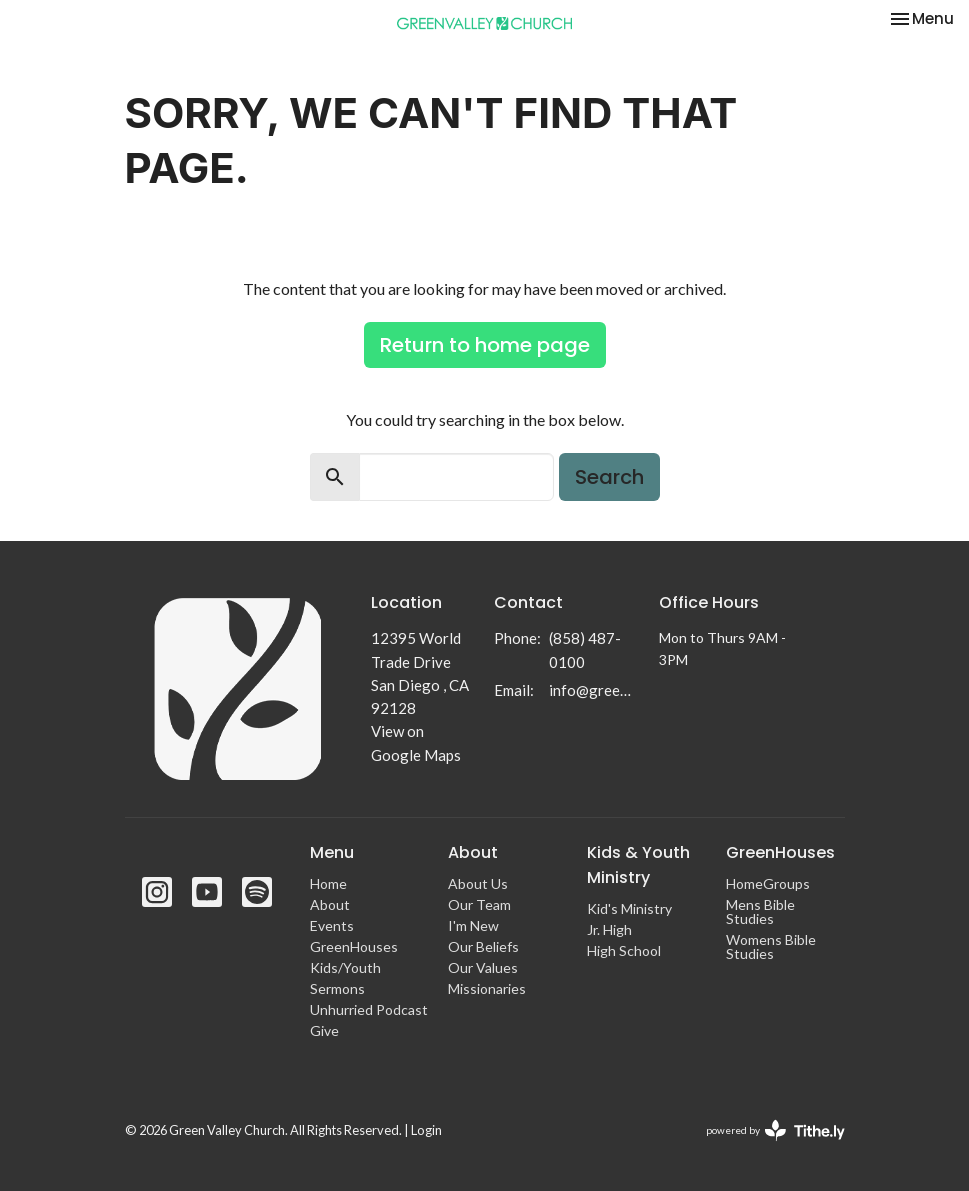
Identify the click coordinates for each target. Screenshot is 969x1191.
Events (332, 925)
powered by (775, 1130)
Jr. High (609, 929)
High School (624, 950)
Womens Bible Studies (771, 946)
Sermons (337, 988)
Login (426, 1130)
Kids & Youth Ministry (638, 865)
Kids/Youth (345, 967)
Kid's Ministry (629, 908)
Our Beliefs (483, 946)
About (330, 904)
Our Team (479, 904)
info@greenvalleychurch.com (593, 690)
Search (609, 477)
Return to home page (485, 345)
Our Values (483, 967)
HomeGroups (768, 883)
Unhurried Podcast (369, 1009)
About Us (478, 883)
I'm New (473, 925)
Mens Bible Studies (760, 911)
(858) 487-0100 (585, 649)
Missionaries (487, 988)
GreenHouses (354, 946)
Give (324, 1030)
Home (328, 883)
